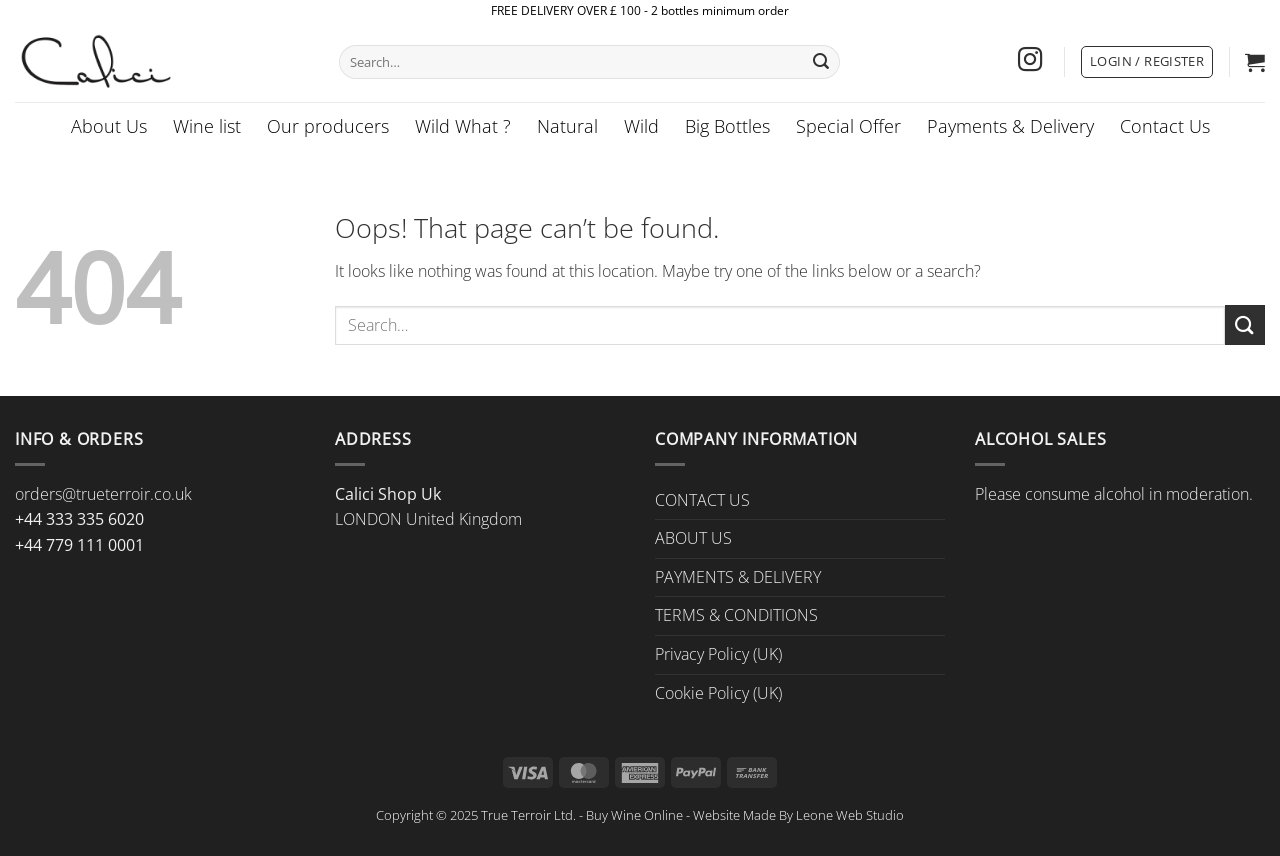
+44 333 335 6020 (79, 519)
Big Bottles (727, 126)
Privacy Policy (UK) (718, 654)
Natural (567, 126)
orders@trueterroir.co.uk (103, 494)
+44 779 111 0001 (79, 545)
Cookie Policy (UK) (718, 693)
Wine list (207, 126)
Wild (641, 126)
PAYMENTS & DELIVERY (738, 577)
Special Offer (848, 126)
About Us (109, 126)
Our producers (328, 126)
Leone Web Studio (850, 815)
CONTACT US (702, 500)
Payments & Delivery (1010, 126)
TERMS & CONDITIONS (736, 615)
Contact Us (1165, 126)
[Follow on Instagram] (1030, 61)
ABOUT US (693, 538)
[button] (1147, 62)
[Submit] (821, 62)
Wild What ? (463, 126)
